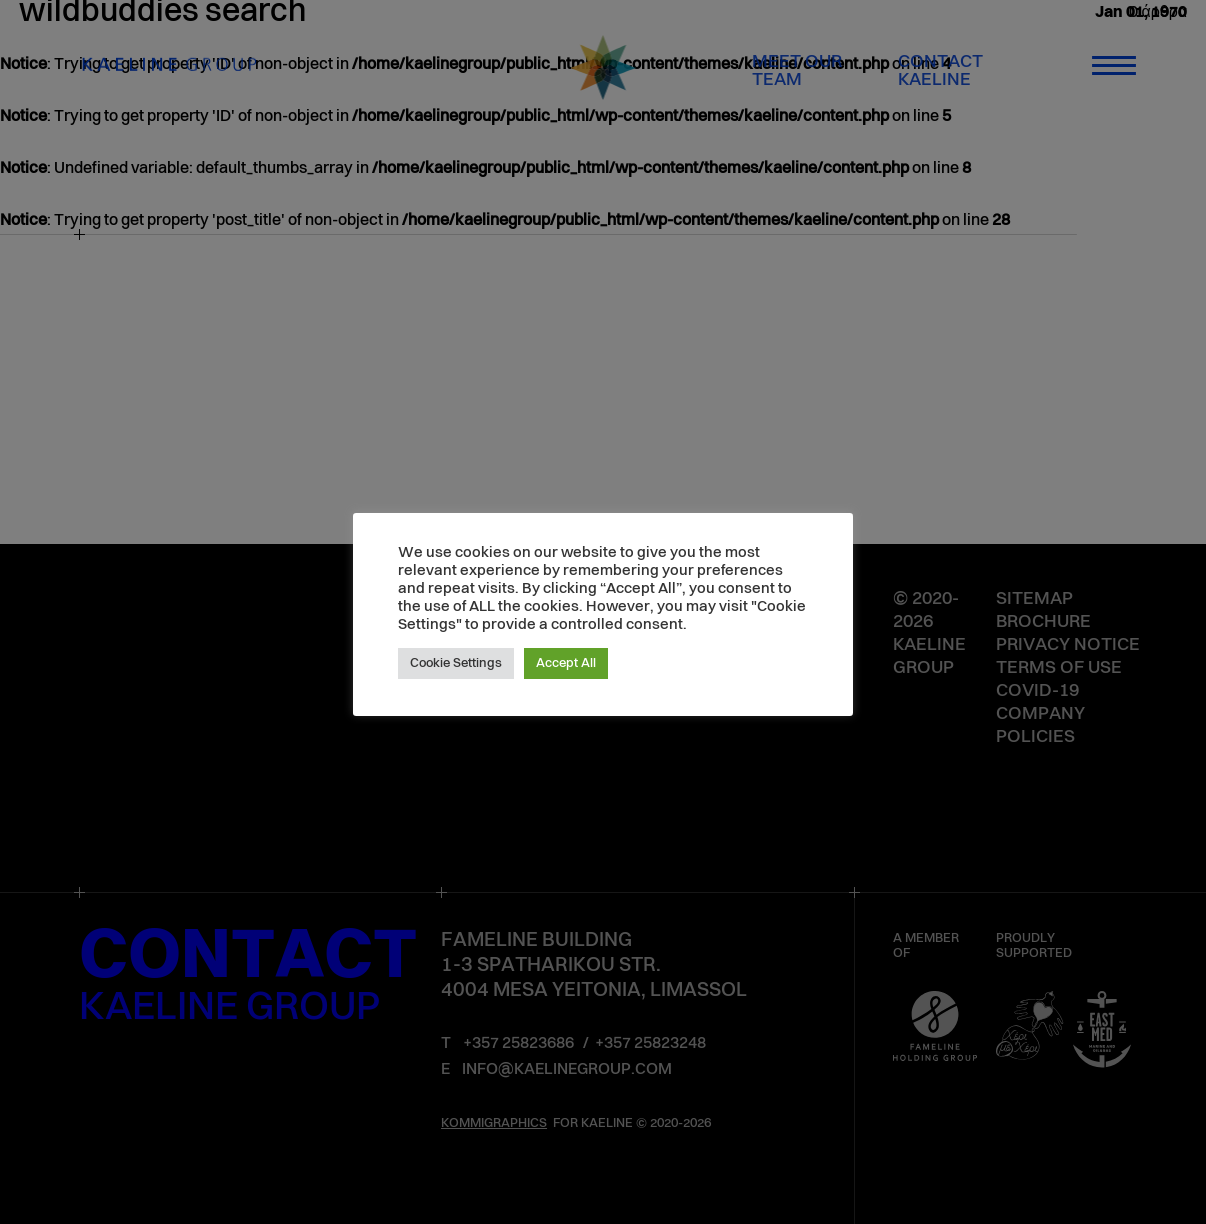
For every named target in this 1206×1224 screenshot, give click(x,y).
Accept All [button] (566, 663)
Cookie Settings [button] (456, 663)
